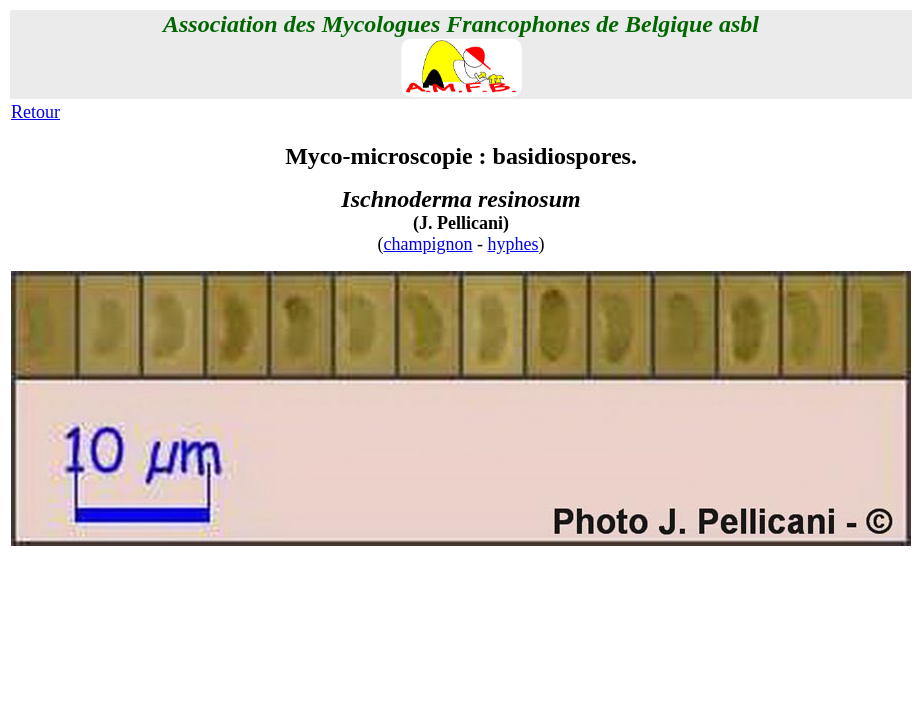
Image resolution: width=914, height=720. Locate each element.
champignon (428, 244)
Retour (35, 112)
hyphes (512, 244)
